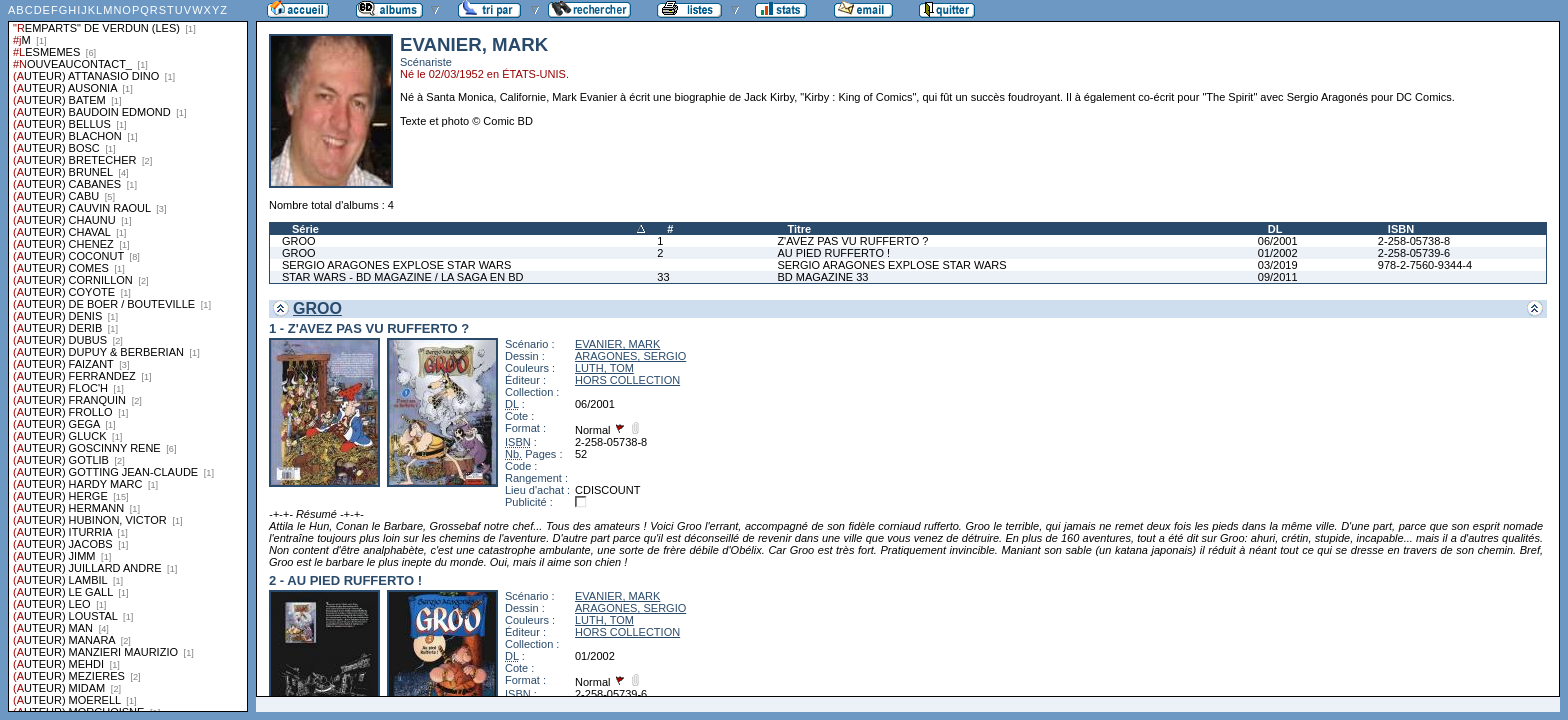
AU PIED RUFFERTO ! (833, 253)
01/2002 (1278, 253)
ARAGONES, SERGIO (630, 356)
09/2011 (1278, 277)
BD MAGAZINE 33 (822, 277)
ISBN (1401, 229)
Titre (799, 229)
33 (663, 277)
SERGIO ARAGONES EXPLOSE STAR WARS (396, 265)
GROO (299, 241)
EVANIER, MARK (617, 344)
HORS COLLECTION (627, 380)
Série (305, 229)
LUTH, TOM (604, 368)
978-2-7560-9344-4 (1425, 265)
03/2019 (1278, 265)
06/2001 (1278, 241)
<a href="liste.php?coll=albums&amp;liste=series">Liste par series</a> (128, 356)
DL (1275, 229)
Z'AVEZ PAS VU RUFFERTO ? (852, 241)
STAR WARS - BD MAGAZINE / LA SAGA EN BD (402, 277)
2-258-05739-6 (1414, 253)
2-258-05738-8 (1414, 241)
